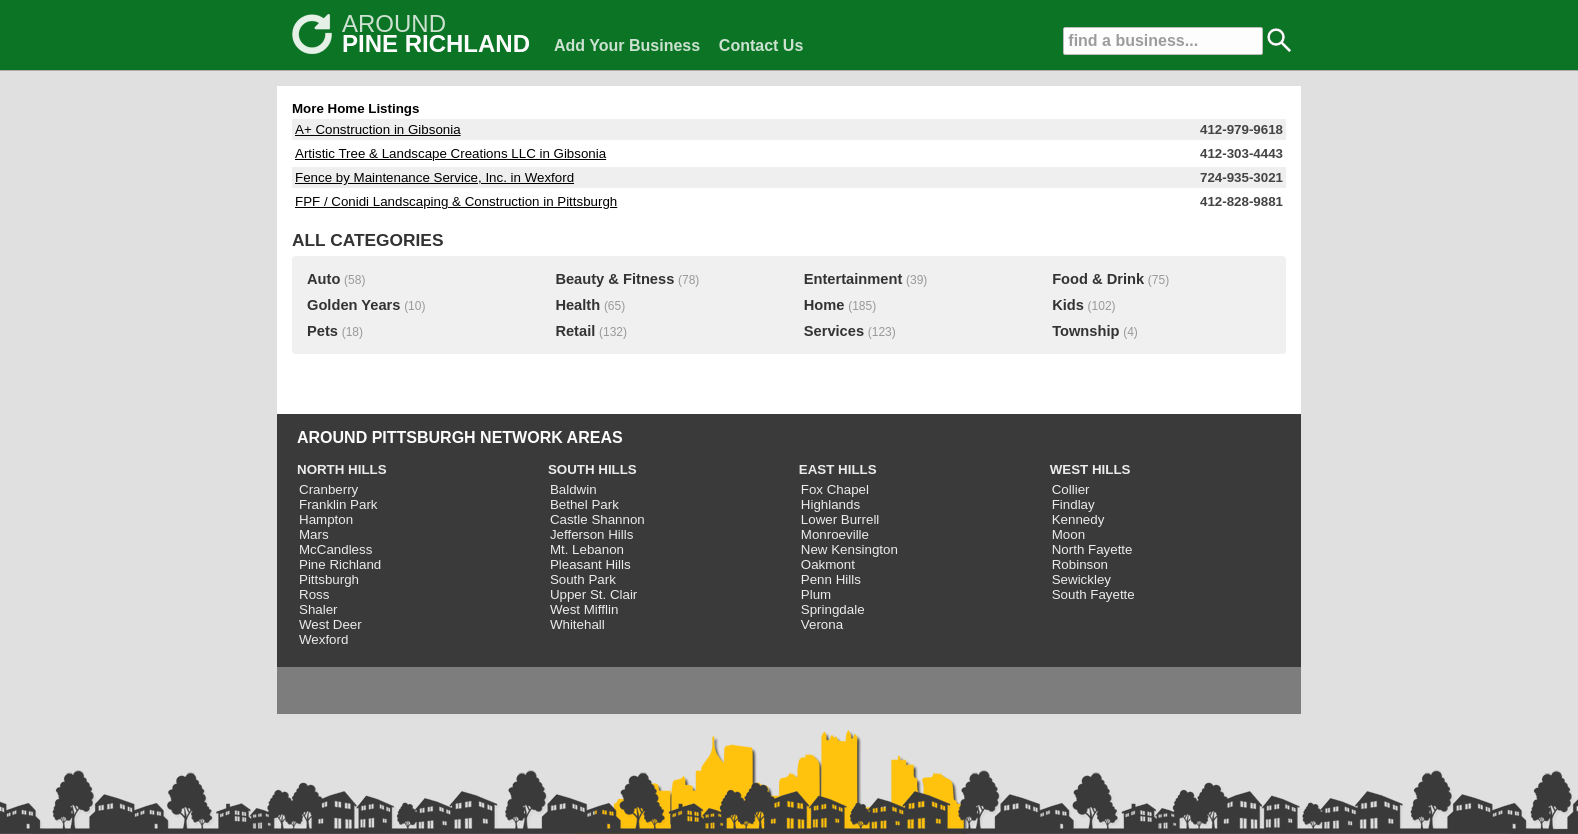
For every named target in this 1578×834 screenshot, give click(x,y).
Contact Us (761, 45)
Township (1085, 331)
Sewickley (1081, 579)
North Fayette (1092, 549)
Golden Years (353, 305)
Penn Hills (831, 579)
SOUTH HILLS (592, 469)
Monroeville (835, 534)
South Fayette (1093, 594)
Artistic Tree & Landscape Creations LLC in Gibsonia (450, 153)
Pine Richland (340, 564)
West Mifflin (584, 609)
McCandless (335, 549)
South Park (583, 579)
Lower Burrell (840, 519)
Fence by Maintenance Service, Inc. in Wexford (434, 177)
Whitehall (577, 624)
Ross (314, 594)
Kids (1068, 305)
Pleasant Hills (590, 564)
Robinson (1080, 564)
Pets (322, 331)
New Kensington (849, 549)
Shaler (318, 609)
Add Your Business (627, 45)
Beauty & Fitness (614, 279)
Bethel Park (584, 504)
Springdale (833, 609)
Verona (822, 624)
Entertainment (853, 279)
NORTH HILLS (342, 469)
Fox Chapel (835, 489)
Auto (323, 279)
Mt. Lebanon (587, 549)
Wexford (323, 639)
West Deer (330, 624)
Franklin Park (338, 504)
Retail (575, 331)
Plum (816, 594)
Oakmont (828, 564)
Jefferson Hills (591, 534)
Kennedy (1078, 519)
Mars (314, 534)
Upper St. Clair (593, 594)
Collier (1071, 489)
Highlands (830, 504)
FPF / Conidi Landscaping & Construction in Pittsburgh (456, 201)
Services (834, 331)
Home (824, 305)
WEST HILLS (1090, 469)
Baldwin (573, 489)
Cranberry (328, 489)
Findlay (1073, 504)
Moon (1068, 534)
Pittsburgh (329, 579)
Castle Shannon (597, 519)
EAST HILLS (838, 469)
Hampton (326, 519)
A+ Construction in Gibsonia (378, 129)
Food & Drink (1098, 279)
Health (577, 305)
